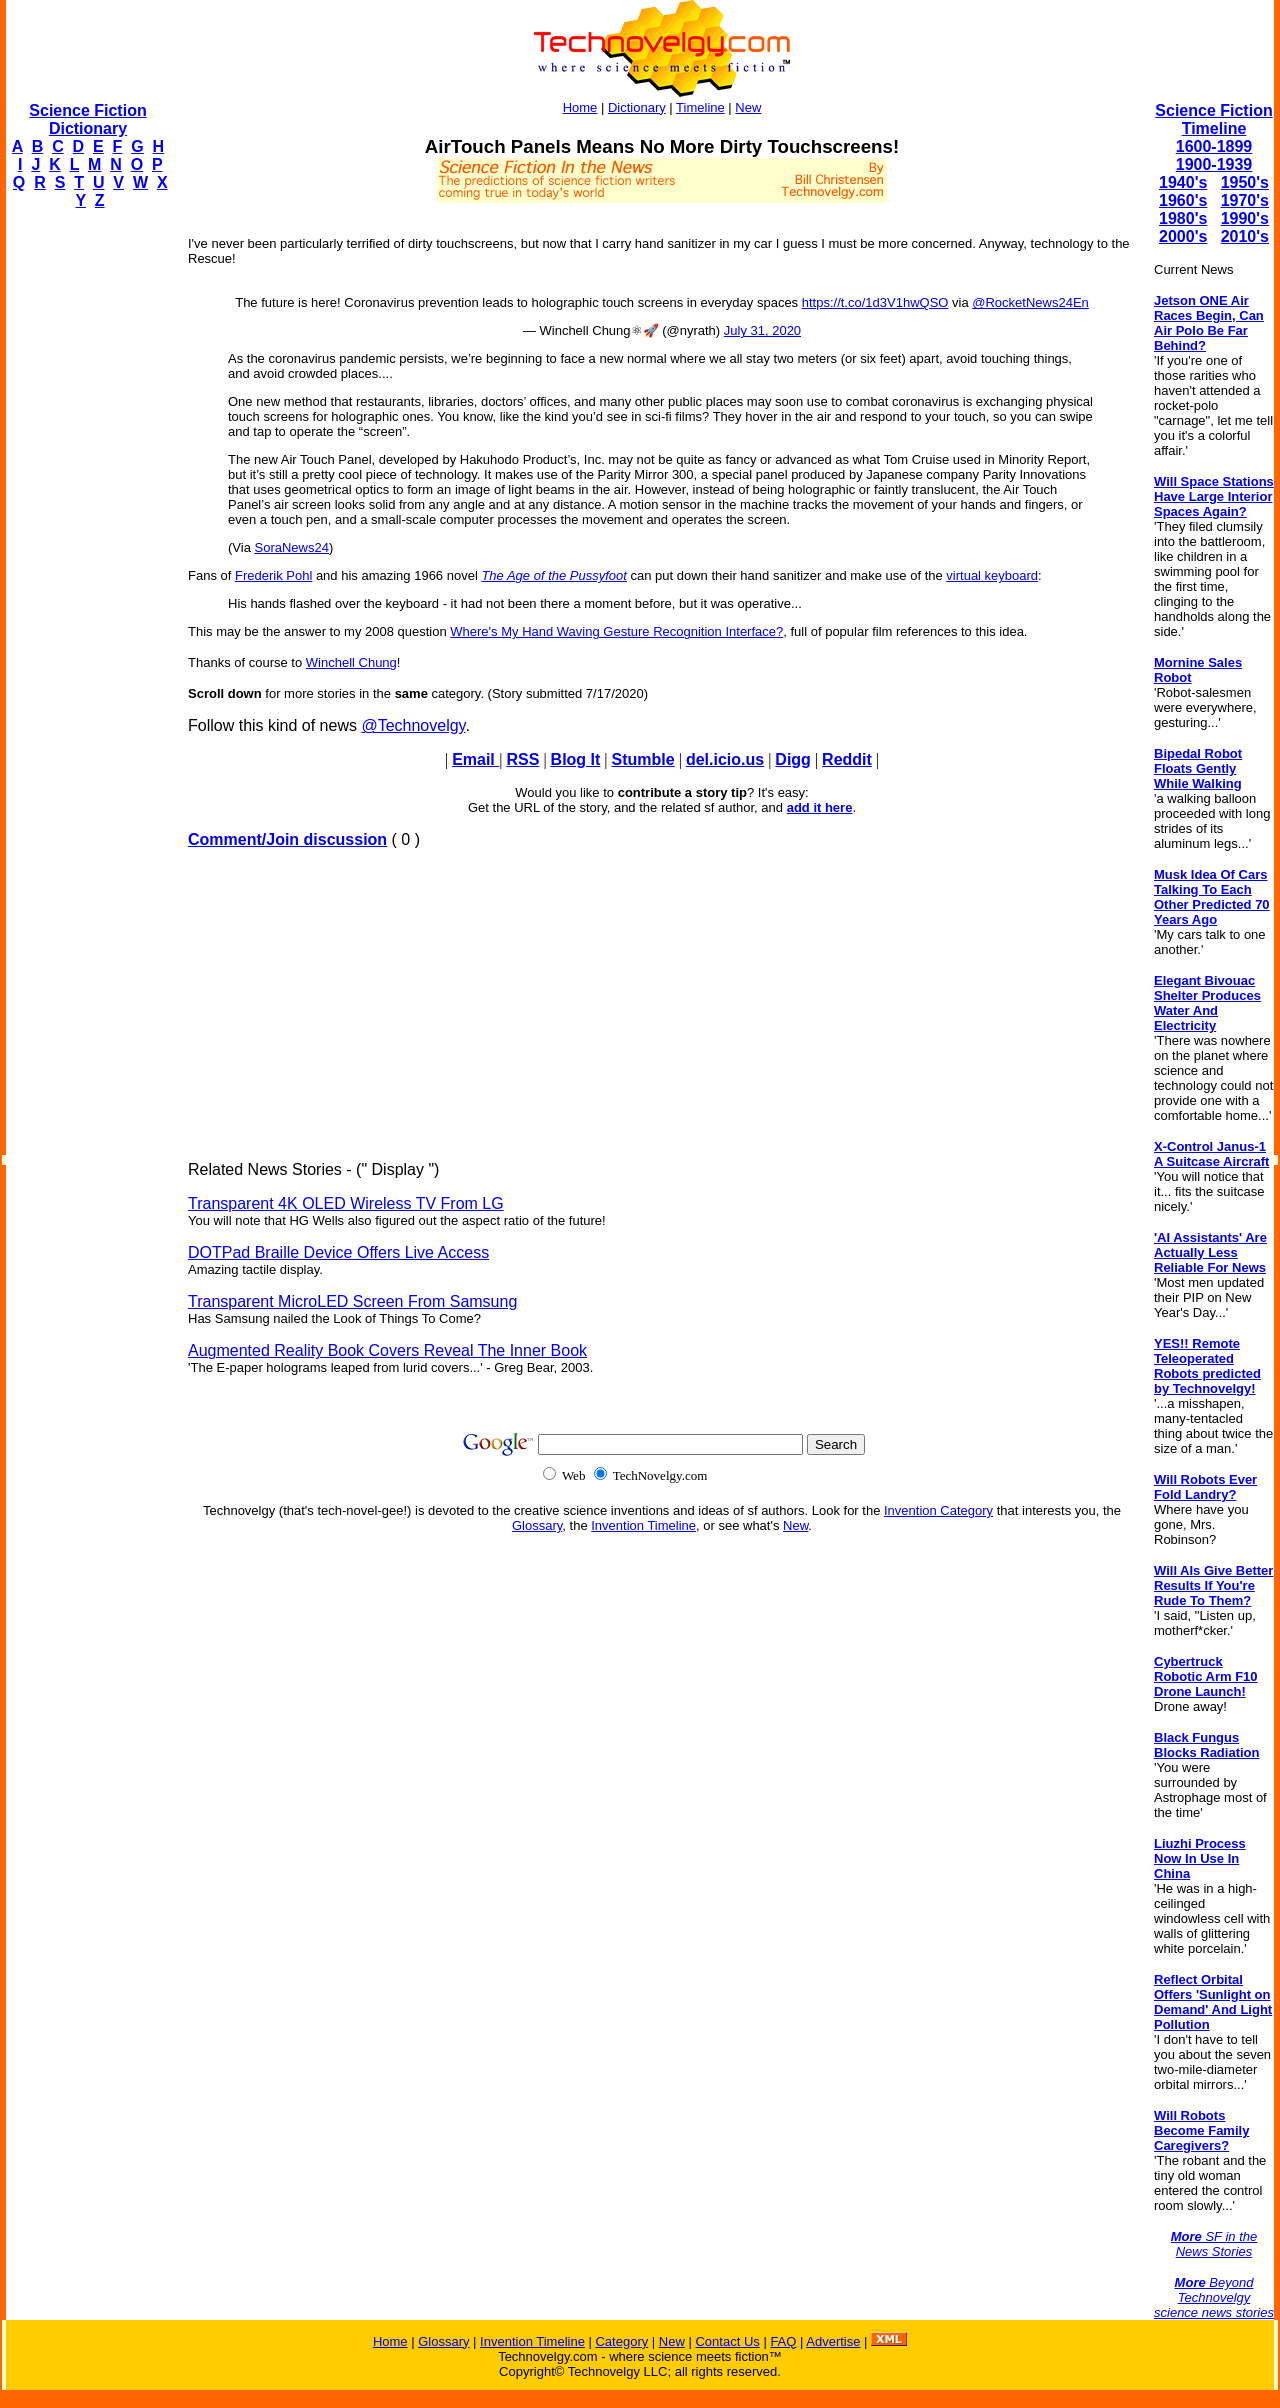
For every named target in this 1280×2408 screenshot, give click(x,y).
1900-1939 (1214, 164)
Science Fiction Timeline (1213, 119)
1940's (1183, 182)
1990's (1245, 218)
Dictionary (637, 107)
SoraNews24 (292, 547)
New (748, 107)
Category (621, 2341)
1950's (1245, 182)
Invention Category (938, 1510)
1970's (1245, 200)
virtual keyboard (992, 575)
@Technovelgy (413, 725)
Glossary (537, 1525)
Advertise (833, 2341)
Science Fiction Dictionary (87, 119)
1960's (1183, 200)
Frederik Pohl (273, 575)
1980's (1183, 218)
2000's (1183, 236)
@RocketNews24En (1030, 302)
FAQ (783, 2341)
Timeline (700, 107)
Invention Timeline (643, 1525)
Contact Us (727, 2341)
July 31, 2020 (762, 330)
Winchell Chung (351, 662)
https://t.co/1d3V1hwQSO (875, 302)
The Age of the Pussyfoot (554, 575)
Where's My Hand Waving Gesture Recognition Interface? (616, 631)
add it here (820, 807)
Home (580, 107)
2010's (1245, 236)
